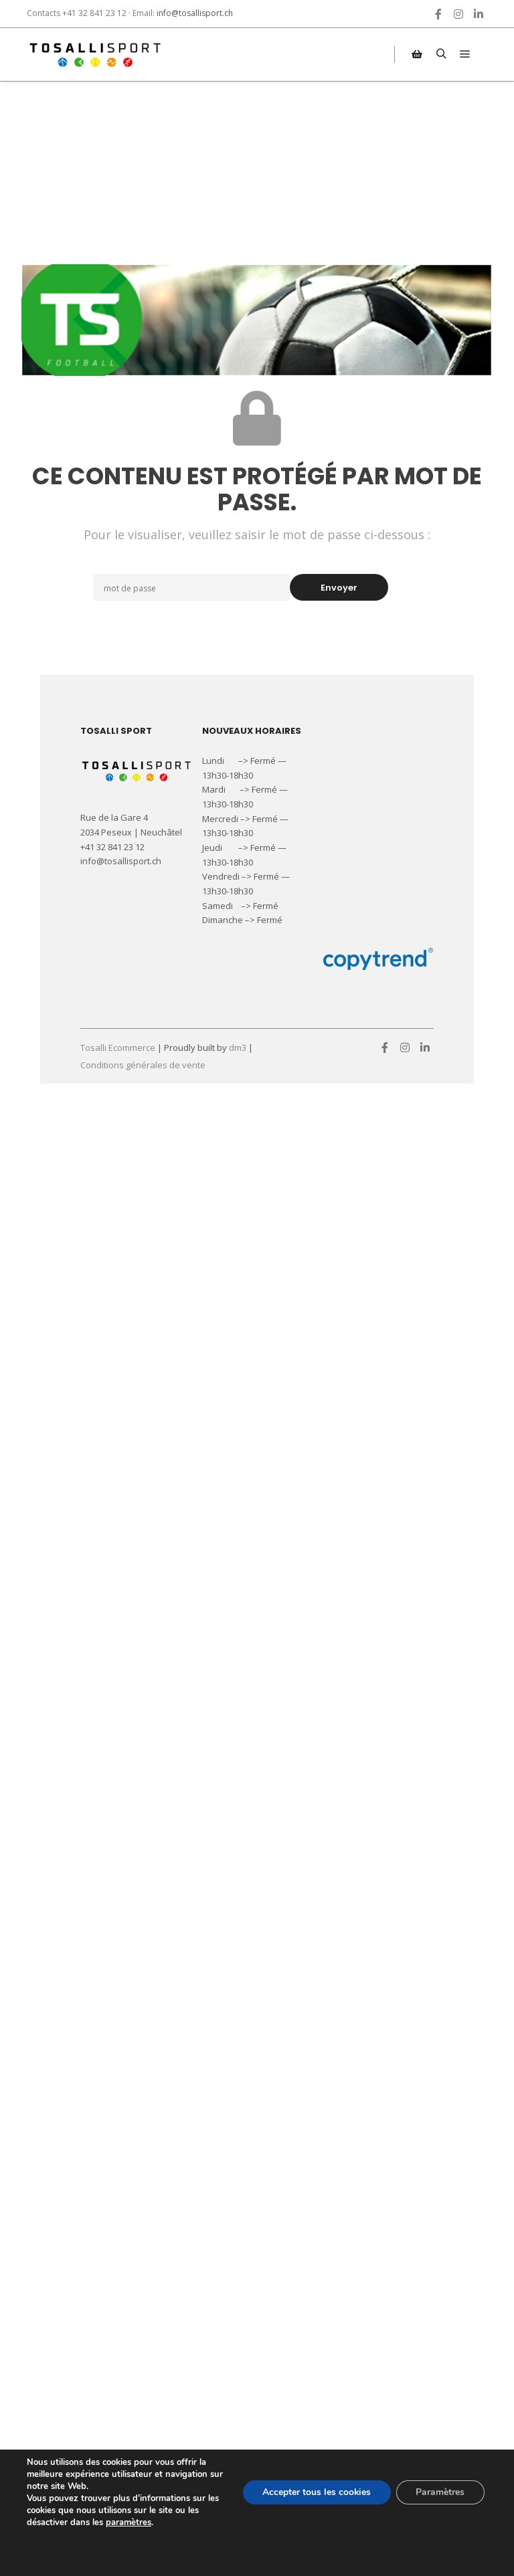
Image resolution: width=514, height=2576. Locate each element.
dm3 (237, 1048)
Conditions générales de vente (142, 1065)
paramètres (128, 2522)
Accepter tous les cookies (315, 2492)
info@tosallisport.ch (195, 13)
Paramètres (440, 2492)
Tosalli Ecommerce (117, 1048)
